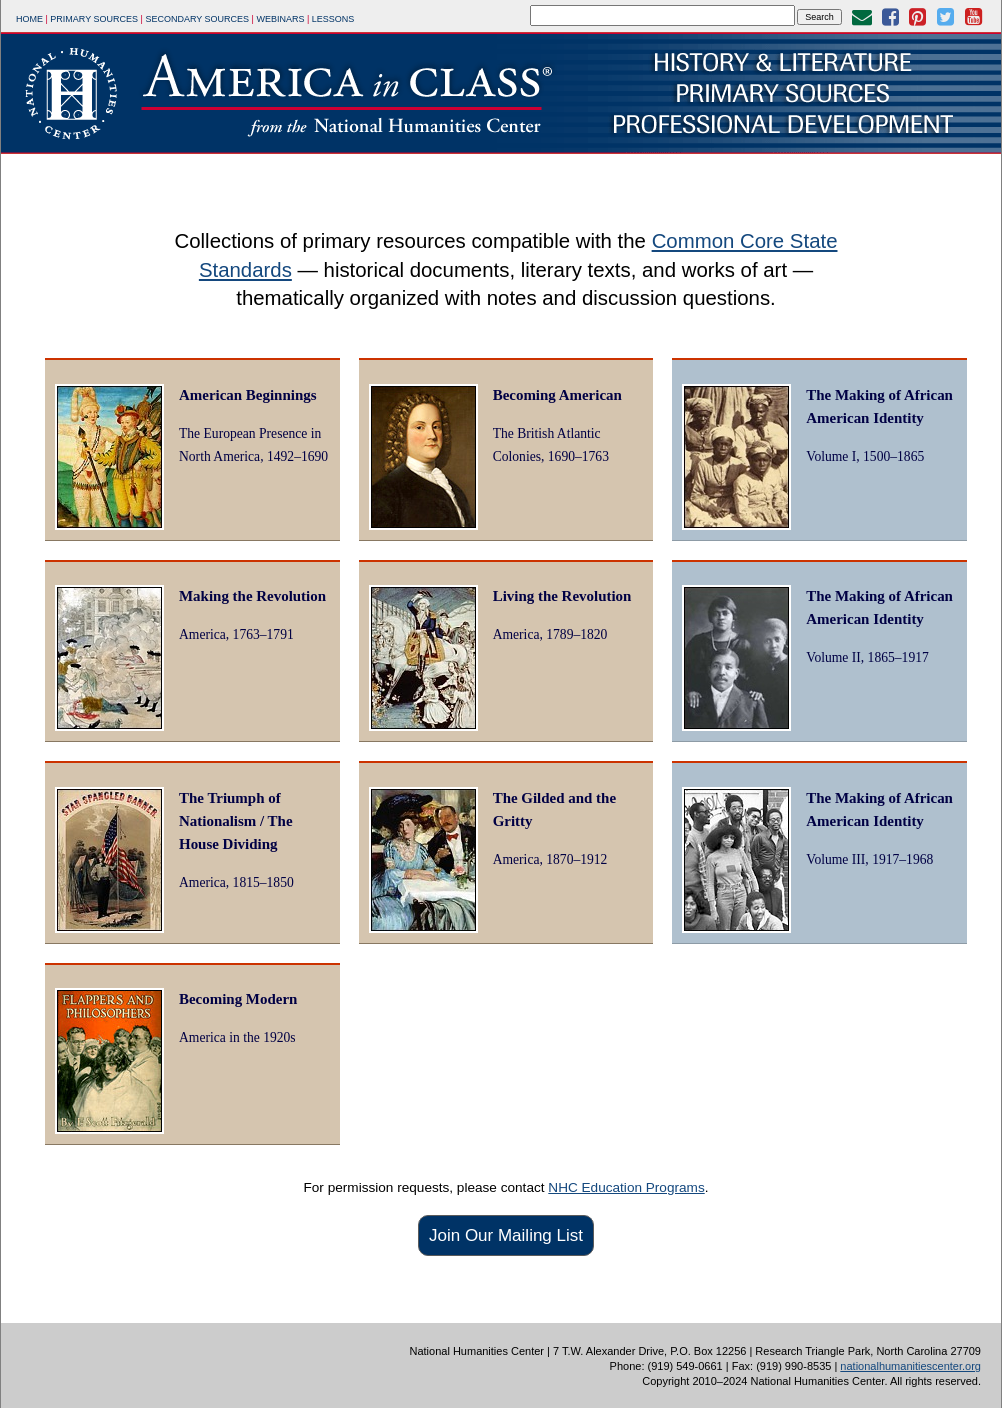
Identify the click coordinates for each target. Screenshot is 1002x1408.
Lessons (333, 19)
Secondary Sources (197, 19)
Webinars (280, 19)
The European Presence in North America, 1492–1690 (253, 445)
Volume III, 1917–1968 (869, 859)
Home (29, 19)
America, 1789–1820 (550, 634)
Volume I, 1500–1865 (865, 456)
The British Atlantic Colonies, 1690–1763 (551, 445)
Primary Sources (94, 19)
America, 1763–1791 (236, 634)
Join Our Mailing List (506, 1235)
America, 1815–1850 (236, 882)
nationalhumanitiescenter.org (910, 1366)
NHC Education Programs (626, 1187)
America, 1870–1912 (550, 859)
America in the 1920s (237, 1037)
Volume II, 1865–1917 (867, 657)
